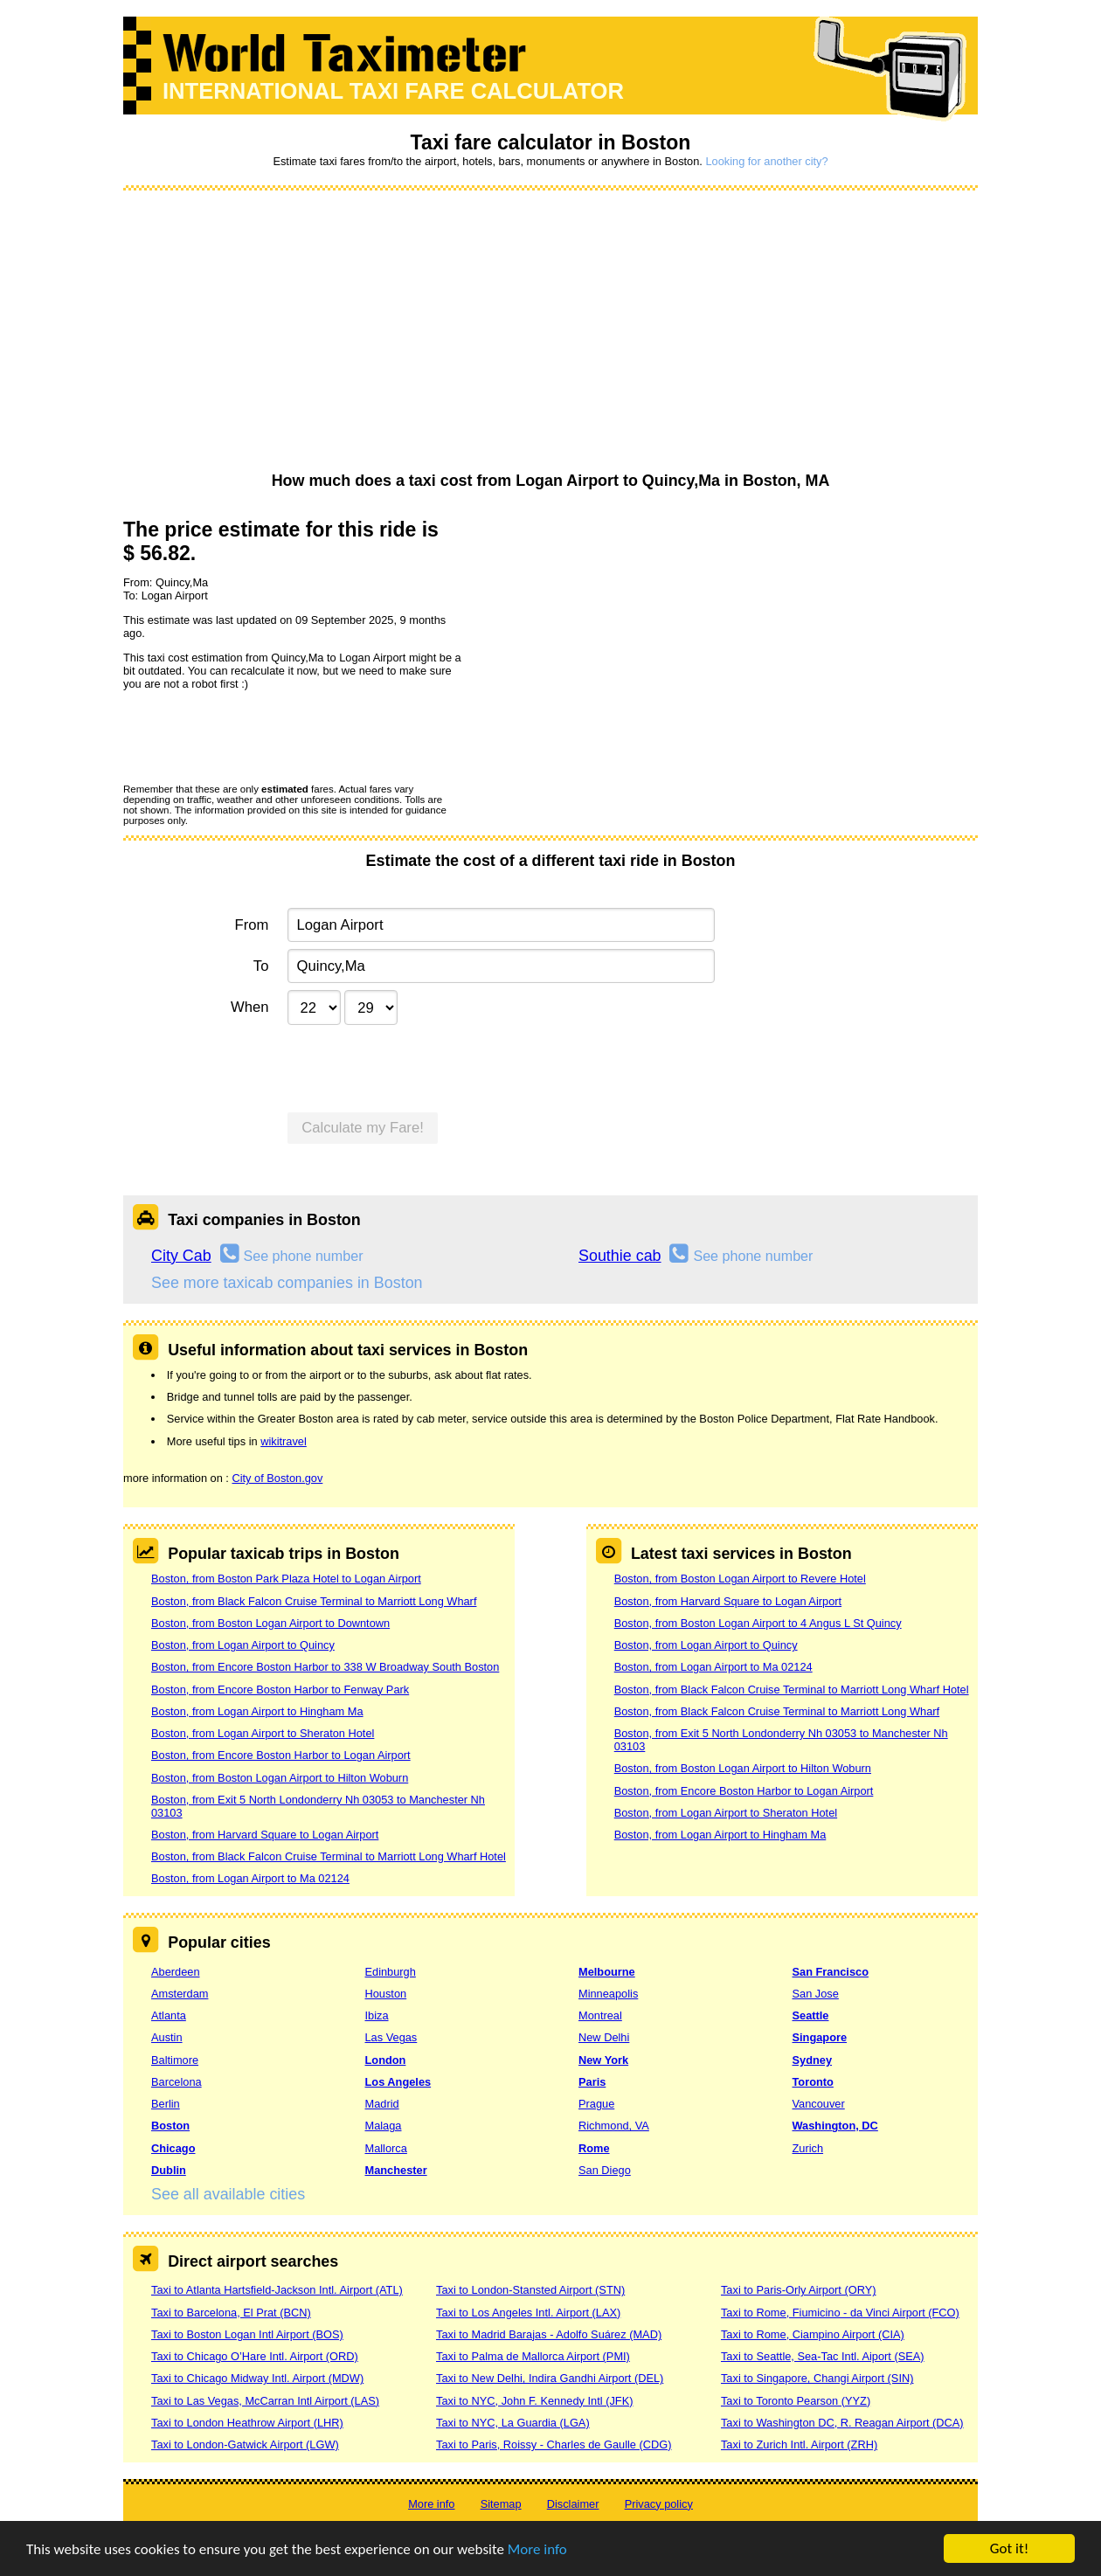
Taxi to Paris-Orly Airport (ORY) (798, 2289)
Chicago (173, 2148)
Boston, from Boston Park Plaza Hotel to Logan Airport (286, 1578)
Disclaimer (573, 2503)
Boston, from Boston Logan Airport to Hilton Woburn (279, 1777)
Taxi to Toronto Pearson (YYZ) (795, 2400)
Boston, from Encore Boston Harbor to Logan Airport (281, 1755)
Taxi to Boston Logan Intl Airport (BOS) (247, 2334)
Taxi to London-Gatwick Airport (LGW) (245, 2444)
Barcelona (176, 2081)
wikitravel (283, 1441)
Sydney (813, 2060)
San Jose (816, 1993)
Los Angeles (398, 2081)
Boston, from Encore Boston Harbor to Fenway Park (280, 1689)
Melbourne (606, 1971)
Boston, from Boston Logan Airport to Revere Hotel (740, 1578)
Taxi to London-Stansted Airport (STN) (530, 2289)
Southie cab (619, 1255)
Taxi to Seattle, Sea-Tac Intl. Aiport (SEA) (822, 2356)
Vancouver (819, 2103)
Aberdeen (175, 1971)
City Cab (181, 1255)
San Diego (604, 2170)
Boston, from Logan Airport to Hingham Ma (257, 1711)
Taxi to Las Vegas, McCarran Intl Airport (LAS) (265, 2400)
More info (537, 2549)
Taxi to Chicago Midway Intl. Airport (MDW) (257, 2378)
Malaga (383, 2125)
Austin (167, 2037)
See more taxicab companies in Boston (287, 1282)
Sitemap (501, 2503)
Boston (170, 2125)
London (385, 2060)
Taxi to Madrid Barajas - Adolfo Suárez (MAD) (548, 2334)
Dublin (168, 2170)
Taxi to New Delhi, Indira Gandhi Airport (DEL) (549, 2378)
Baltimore (174, 2060)
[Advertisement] (550, 332)
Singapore (820, 2037)
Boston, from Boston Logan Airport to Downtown (270, 1623)
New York (603, 2060)
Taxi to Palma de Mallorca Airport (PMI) (533, 2356)
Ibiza (377, 2015)
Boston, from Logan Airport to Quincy (243, 1645)
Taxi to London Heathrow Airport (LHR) (247, 2422)
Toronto (813, 2081)
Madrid (382, 2103)
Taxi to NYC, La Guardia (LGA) (513, 2422)
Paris (592, 2081)
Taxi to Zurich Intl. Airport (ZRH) (799, 2444)
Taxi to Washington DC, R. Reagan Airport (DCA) (842, 2422)
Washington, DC (835, 2125)
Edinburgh (390, 1971)
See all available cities (228, 2194)
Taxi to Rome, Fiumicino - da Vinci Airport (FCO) (840, 2312)
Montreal (600, 2015)
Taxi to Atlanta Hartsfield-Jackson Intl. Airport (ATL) (277, 2289)
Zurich (808, 2148)
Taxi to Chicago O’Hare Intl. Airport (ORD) (254, 2356)
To (261, 966)
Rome (594, 2148)
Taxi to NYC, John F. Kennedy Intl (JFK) (534, 2400)
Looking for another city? (766, 161)
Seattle (811, 2015)
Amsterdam (179, 1993)
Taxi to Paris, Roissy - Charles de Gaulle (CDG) (554, 2444)
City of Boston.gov (277, 1478)
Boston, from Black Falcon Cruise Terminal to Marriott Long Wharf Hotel (328, 1856)
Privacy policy (659, 2503)
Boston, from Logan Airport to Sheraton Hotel (262, 1733)
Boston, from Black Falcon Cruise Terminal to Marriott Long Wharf (313, 1601)
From (252, 925)
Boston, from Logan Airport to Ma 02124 (250, 1878)
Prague (596, 2103)
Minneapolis (608, 1993)
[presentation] (256, 736)
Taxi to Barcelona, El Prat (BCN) (231, 2312)
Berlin (165, 2103)
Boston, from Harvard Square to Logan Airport (264, 1834)
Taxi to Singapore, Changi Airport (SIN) (817, 2378)
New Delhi (603, 2037)
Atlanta (168, 2015)
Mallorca (386, 2148)
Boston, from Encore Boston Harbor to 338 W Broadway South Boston (325, 1666)
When (249, 1007)
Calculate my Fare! (362, 1127)
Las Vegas (391, 2037)
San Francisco (831, 1971)
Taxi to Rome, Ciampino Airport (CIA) (812, 2334)
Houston (386, 1993)
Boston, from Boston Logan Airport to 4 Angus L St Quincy (758, 1623)
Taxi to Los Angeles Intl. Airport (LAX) (528, 2312)
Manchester (396, 2170)
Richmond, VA (613, 2125)
